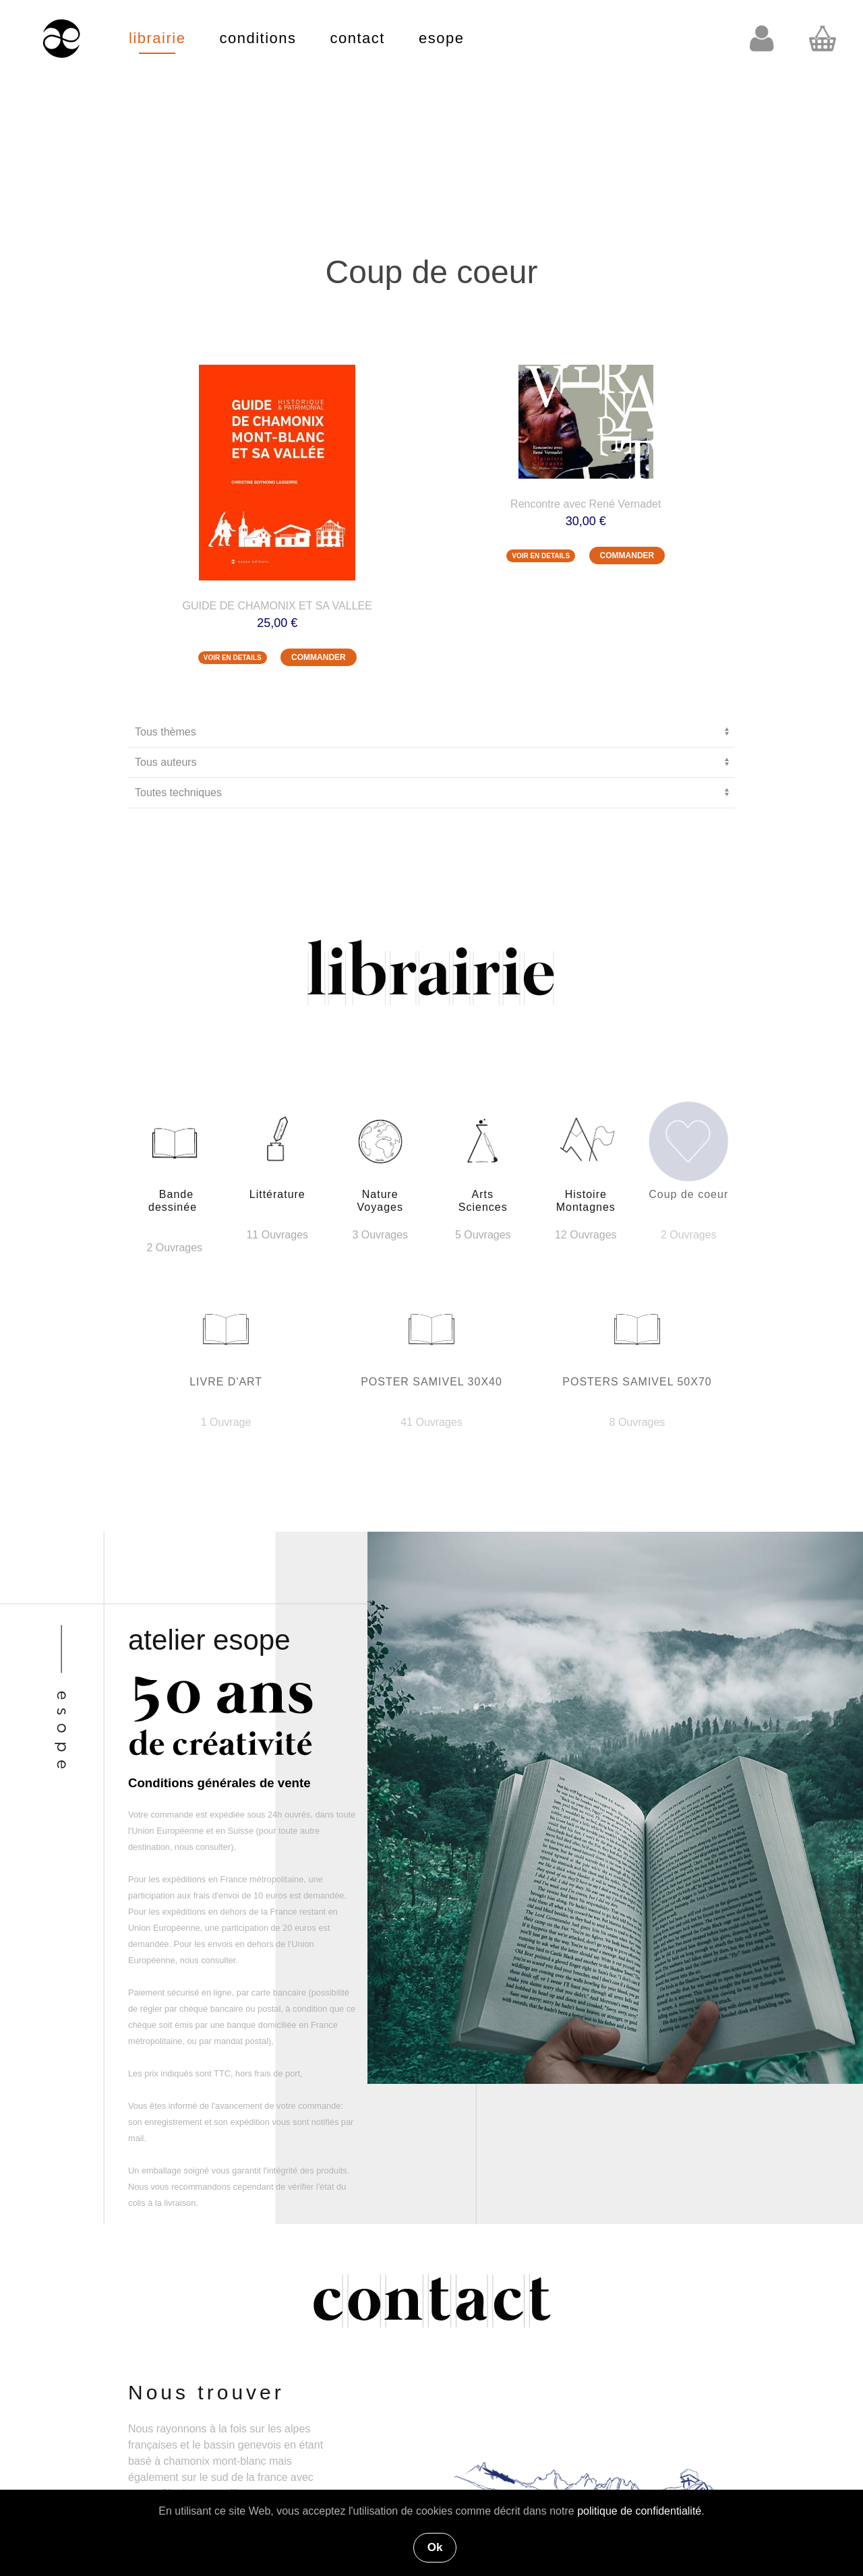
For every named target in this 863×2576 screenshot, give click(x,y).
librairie (157, 38)
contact (357, 38)
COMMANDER (318, 657)
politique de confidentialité (639, 2511)
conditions (257, 38)
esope (441, 38)
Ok (435, 2547)
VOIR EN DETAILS (233, 657)
